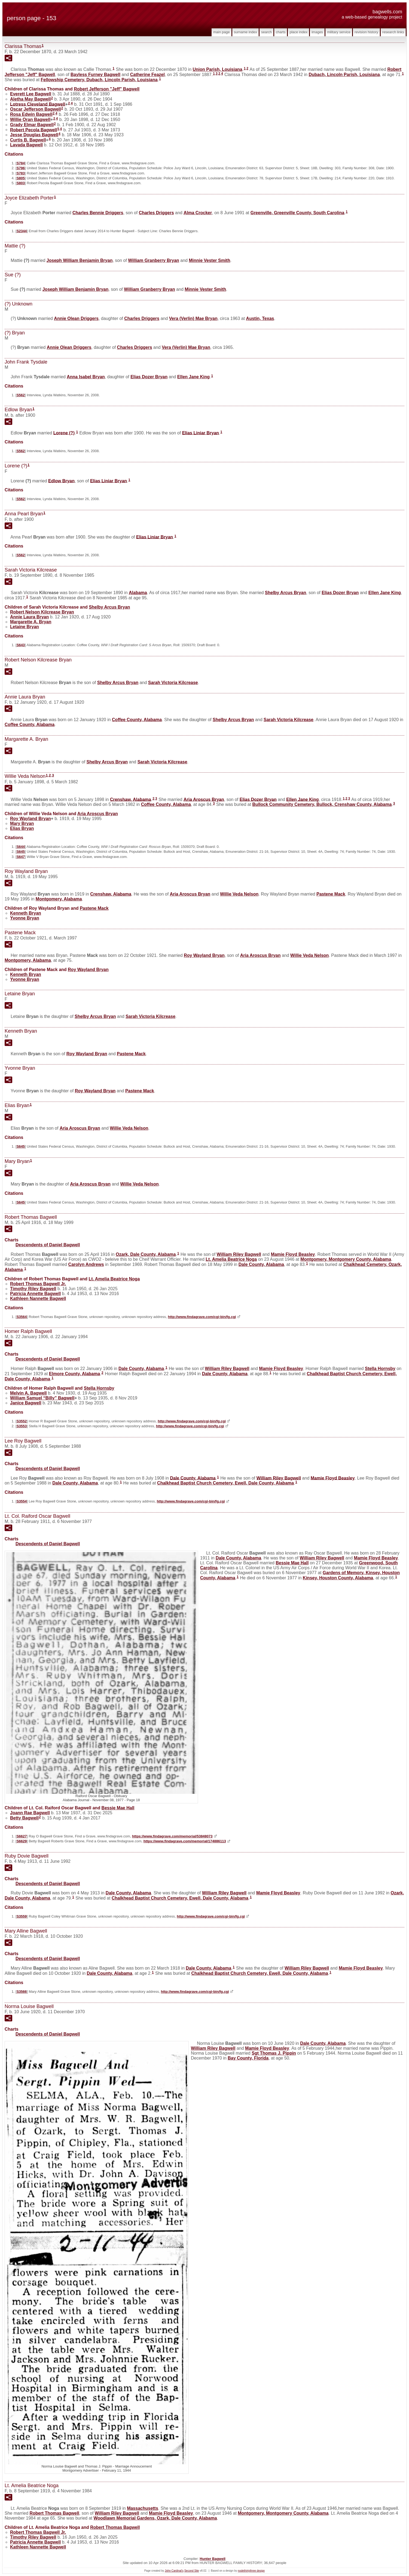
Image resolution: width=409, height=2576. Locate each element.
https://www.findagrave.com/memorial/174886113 (185, 1841)
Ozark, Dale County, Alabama (146, 1254)
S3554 (22, 1501)
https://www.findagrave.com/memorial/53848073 (172, 1836)
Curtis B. (28, 140)
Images (317, 32)
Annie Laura (29, 617)
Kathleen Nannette (38, 1298)
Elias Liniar (200, 432)
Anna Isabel (86, 376)
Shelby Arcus (285, 592)
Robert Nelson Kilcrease (42, 612)
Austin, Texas (260, 318)
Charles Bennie (97, 212)
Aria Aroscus (204, 799)
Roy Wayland (30, 818)
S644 (21, 847)
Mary (22, 823)
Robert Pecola (33, 129)
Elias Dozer (148, 376)
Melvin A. (28, 1393)
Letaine (24, 626)
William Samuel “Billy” (42, 1398)
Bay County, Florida (248, 2058)
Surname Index (245, 32)
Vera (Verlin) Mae (193, 318)
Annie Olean (76, 318)
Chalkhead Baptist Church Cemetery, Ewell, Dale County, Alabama (225, 1483)
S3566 (22, 1992)
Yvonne (24, 918)
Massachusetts (142, 2508)
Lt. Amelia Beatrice (231, 1259)
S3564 (22, 1317)
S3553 (22, 1426)
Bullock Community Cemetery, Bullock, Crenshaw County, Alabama (322, 804)
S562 (21, 395)
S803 (21, 183)
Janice (25, 1403)
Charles (156, 212)
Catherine (147, 74)
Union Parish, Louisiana (217, 69)
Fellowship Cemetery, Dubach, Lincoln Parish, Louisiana (99, 79)
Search (266, 32)
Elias (22, 828)
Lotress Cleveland (37, 104)
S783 (21, 173)
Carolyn (86, 1264)
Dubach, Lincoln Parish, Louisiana (344, 74)
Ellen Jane (193, 376)
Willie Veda (239, 894)
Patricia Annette (35, 1293)
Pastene (330, 894)
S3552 (22, 1421)
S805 (21, 178)
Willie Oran (30, 119)
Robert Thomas (54, 2513)
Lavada (26, 145)
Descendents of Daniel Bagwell (48, 1244)
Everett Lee (30, 94)
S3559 (22, 1916)
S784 (21, 163)
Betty (24, 1818)
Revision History (366, 32)
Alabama (138, 592)
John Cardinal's (174, 2570)
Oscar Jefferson (35, 109)
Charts (280, 32)
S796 (21, 168)
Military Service (338, 32)
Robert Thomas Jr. (38, 1283)
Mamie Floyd (293, 1254)
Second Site (191, 2570)
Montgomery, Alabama (59, 899)
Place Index (298, 32)
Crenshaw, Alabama (130, 799)
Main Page (221, 32)
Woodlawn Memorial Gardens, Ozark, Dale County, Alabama (155, 2518)
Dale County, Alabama (261, 1264)
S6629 (22, 1841)
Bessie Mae (292, 1563)
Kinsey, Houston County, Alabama (338, 1578)
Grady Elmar (32, 124)
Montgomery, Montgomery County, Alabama (345, 1259)
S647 (21, 857)
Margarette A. (30, 621)
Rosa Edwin (31, 114)
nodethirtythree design (251, 2570)
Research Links (393, 32)
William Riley (239, 1254)
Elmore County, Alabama (74, 1373)
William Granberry (153, 260)
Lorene (64, 432)
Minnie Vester (209, 260)
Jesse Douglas (34, 134)
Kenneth (25, 913)
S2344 (22, 231)
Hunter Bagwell (212, 2559)
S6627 (22, 1836)
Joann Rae (30, 1812)
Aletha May (30, 99)
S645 (21, 851)
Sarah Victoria (173, 682)
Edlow (61, 480)
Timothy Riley (33, 1288)
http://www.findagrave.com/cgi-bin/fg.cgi (202, 1317)
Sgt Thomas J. (274, 2053)
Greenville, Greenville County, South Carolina (297, 212)
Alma (198, 212)
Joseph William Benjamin (80, 260)
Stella (380, 1368)
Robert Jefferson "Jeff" (106, 89)
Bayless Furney (95, 74)
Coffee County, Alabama (137, 719)
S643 (21, 645)
